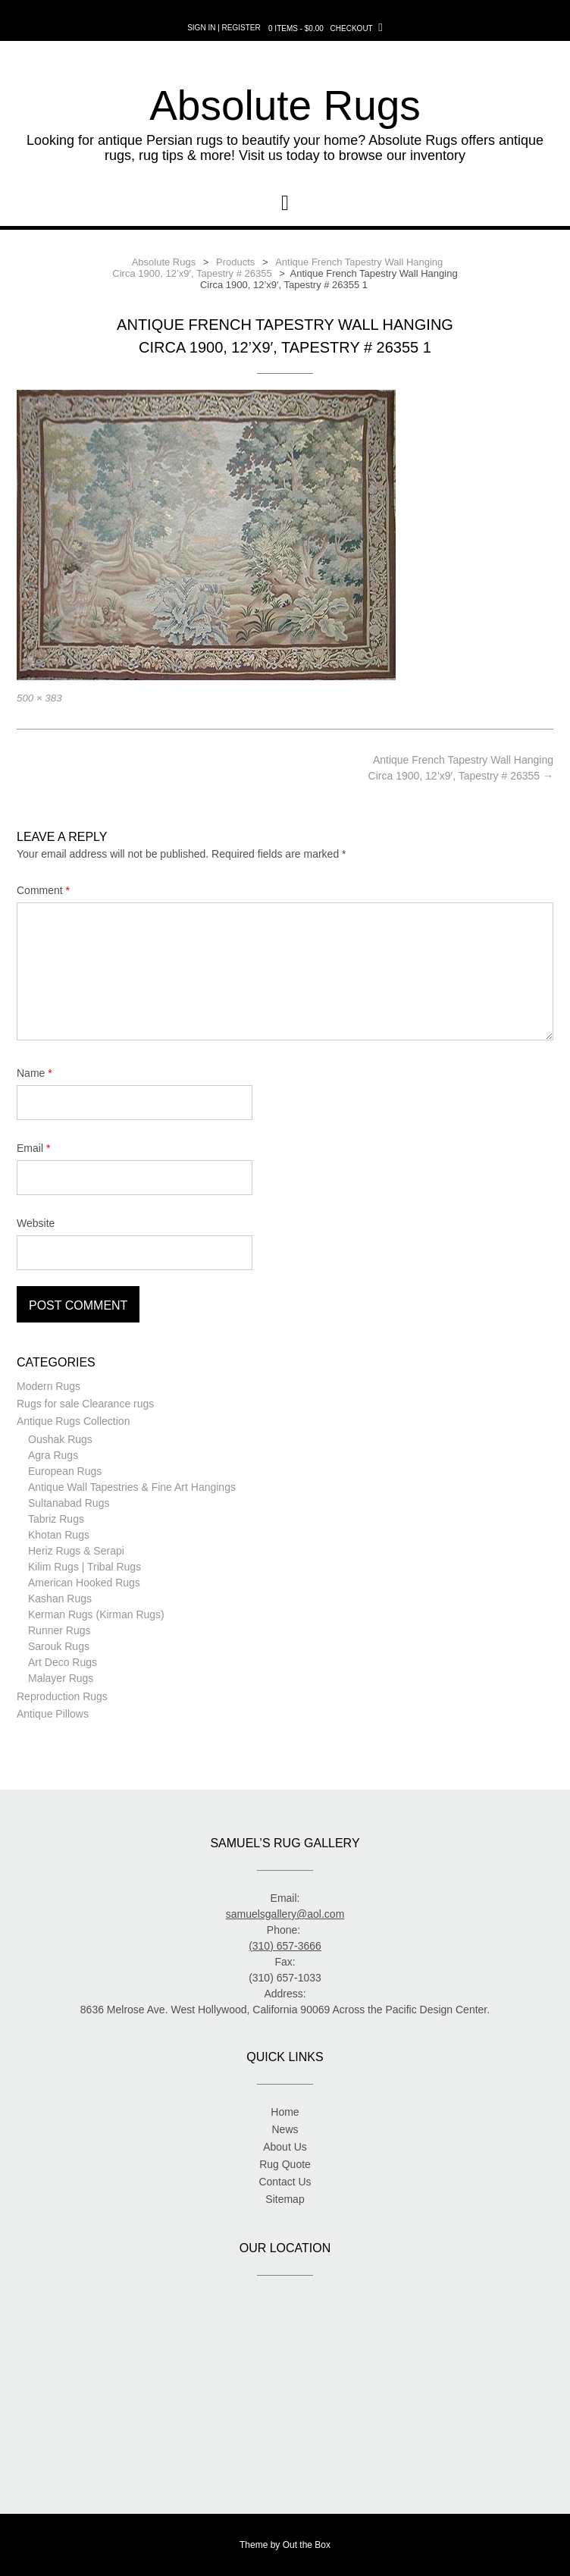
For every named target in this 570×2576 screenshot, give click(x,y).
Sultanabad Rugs (68, 1503)
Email (33, 1148)
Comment (43, 890)
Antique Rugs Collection (73, 1421)
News (284, 2129)
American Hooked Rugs (84, 1583)
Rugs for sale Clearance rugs (85, 1404)
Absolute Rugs (285, 105)
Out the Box (306, 2545)
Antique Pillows (53, 1714)
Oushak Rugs (60, 1439)
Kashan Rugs (60, 1598)
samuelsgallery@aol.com (285, 1914)
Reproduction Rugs (62, 1696)
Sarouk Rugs (58, 1646)
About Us (285, 2147)
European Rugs (65, 1471)
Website (36, 1223)
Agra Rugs (53, 1455)
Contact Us (284, 2182)
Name (34, 1073)
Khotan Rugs (58, 1535)
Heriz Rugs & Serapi (76, 1551)
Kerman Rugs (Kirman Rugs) (96, 1614)
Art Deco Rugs (62, 1662)
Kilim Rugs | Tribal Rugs (84, 1567)
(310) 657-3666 (285, 1946)
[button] (285, 203)
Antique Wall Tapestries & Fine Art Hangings (132, 1487)
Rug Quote (285, 2164)
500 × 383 (39, 698)
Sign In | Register (224, 28)
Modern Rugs (48, 1386)
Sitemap (284, 2199)
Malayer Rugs (60, 1678)
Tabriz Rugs (56, 1519)
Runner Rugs (59, 1630)
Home (285, 2112)
